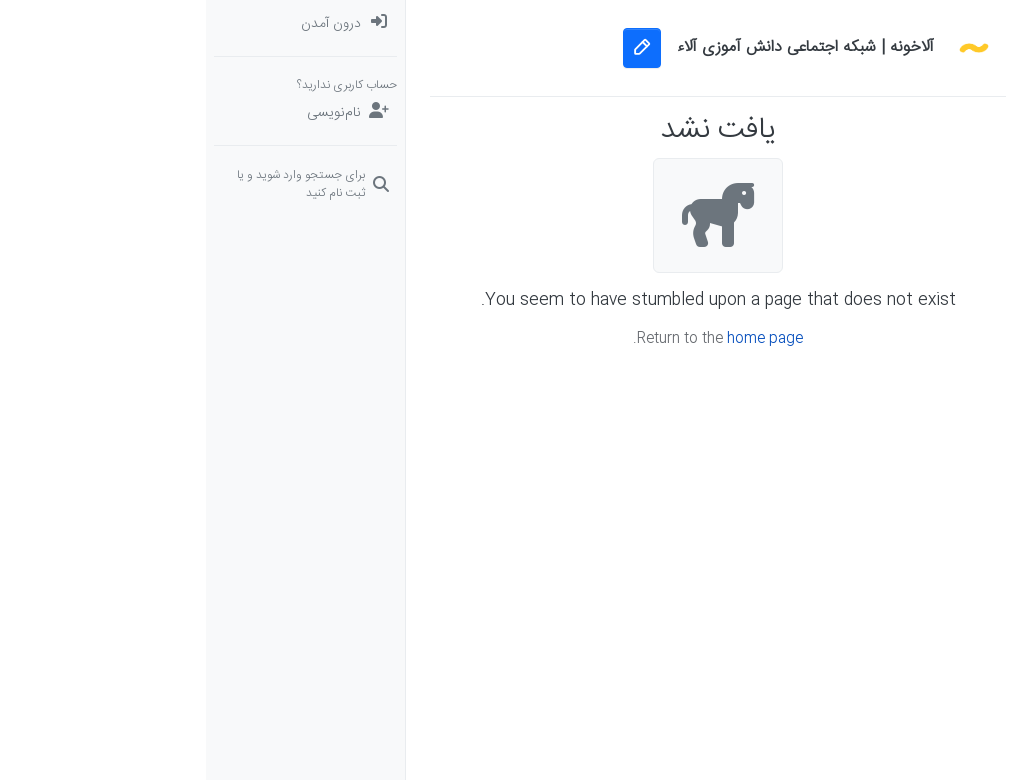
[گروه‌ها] (924, 264)
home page (559, 339)
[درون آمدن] (99, 24)
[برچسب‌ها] (924, 144)
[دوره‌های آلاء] (924, 224)
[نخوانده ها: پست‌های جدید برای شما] (924, 64)
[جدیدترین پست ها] (924, 104)
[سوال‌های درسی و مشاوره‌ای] (924, 184)
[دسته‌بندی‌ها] (924, 24)
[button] (924, 304)
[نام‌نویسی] (99, 113)
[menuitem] (99, 24)
